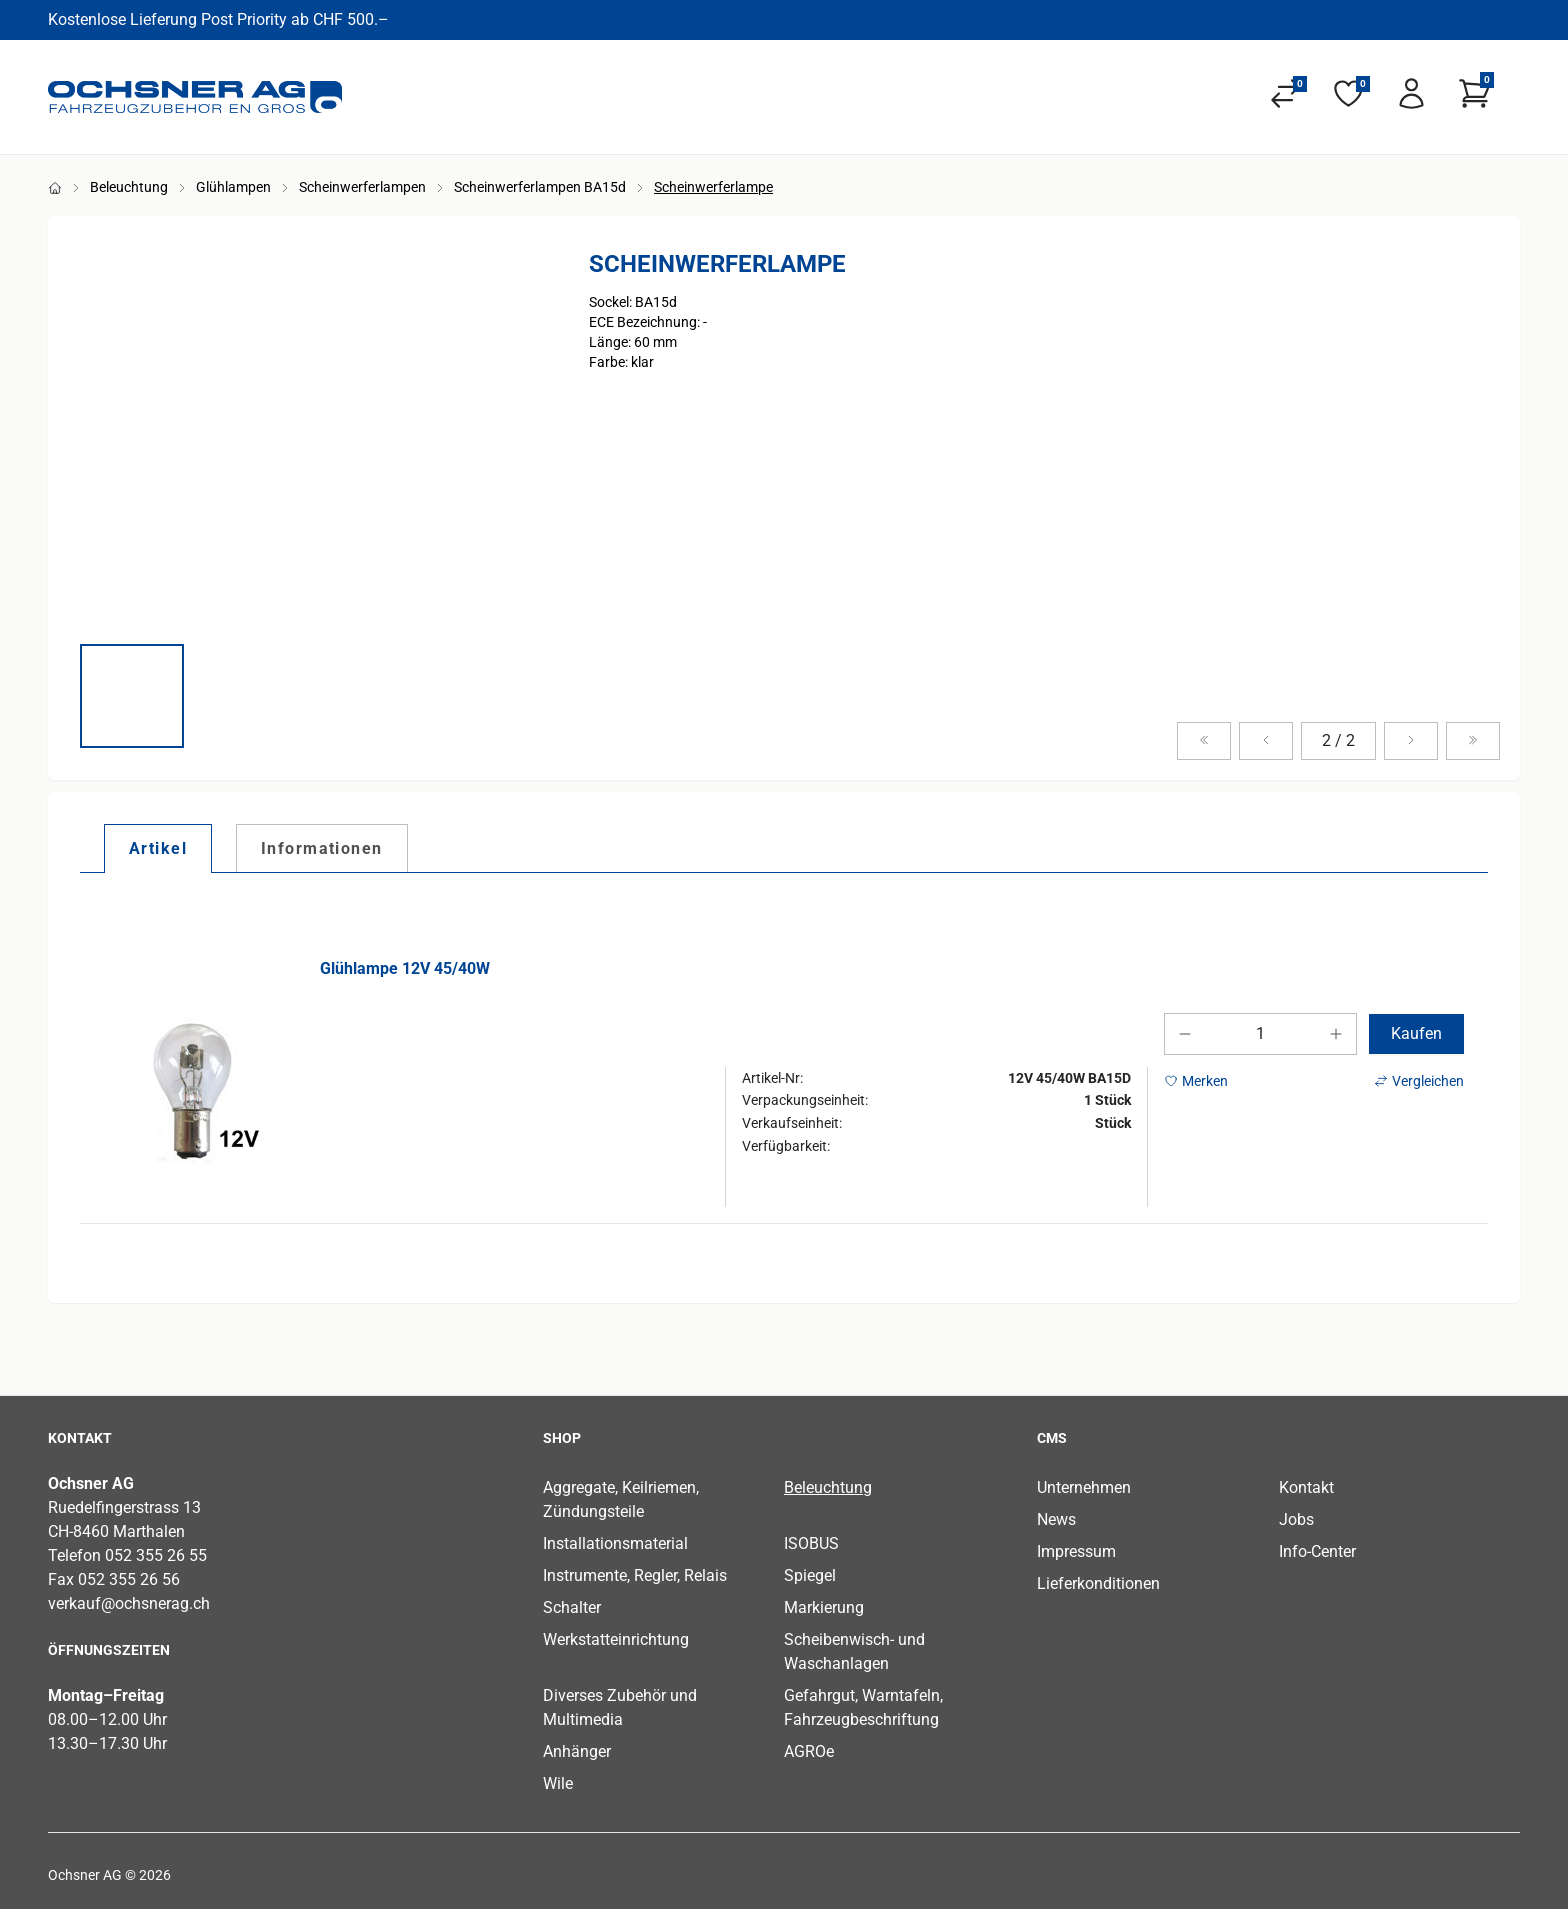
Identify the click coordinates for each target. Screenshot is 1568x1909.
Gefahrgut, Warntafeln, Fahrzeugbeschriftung (863, 1707)
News (1056, 1519)
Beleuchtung (129, 187)
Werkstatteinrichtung (616, 1639)
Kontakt (1306, 1487)
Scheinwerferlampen (362, 187)
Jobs (1296, 1519)
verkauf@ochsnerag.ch (129, 1603)
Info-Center (1317, 1551)
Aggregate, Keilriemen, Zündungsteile (621, 1499)
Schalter (572, 1607)
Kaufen (1416, 1033)
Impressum (1076, 1551)
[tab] (158, 848)
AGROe (809, 1751)
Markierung (824, 1607)
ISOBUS (811, 1543)
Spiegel (810, 1575)
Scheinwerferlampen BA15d (540, 187)
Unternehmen (1084, 1487)
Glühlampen (233, 187)
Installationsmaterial (615, 1543)
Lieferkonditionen (1098, 1583)
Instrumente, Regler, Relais (635, 1575)
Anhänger (577, 1751)
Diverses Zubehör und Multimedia (620, 1707)
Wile (558, 1783)
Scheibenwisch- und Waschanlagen (854, 1651)
